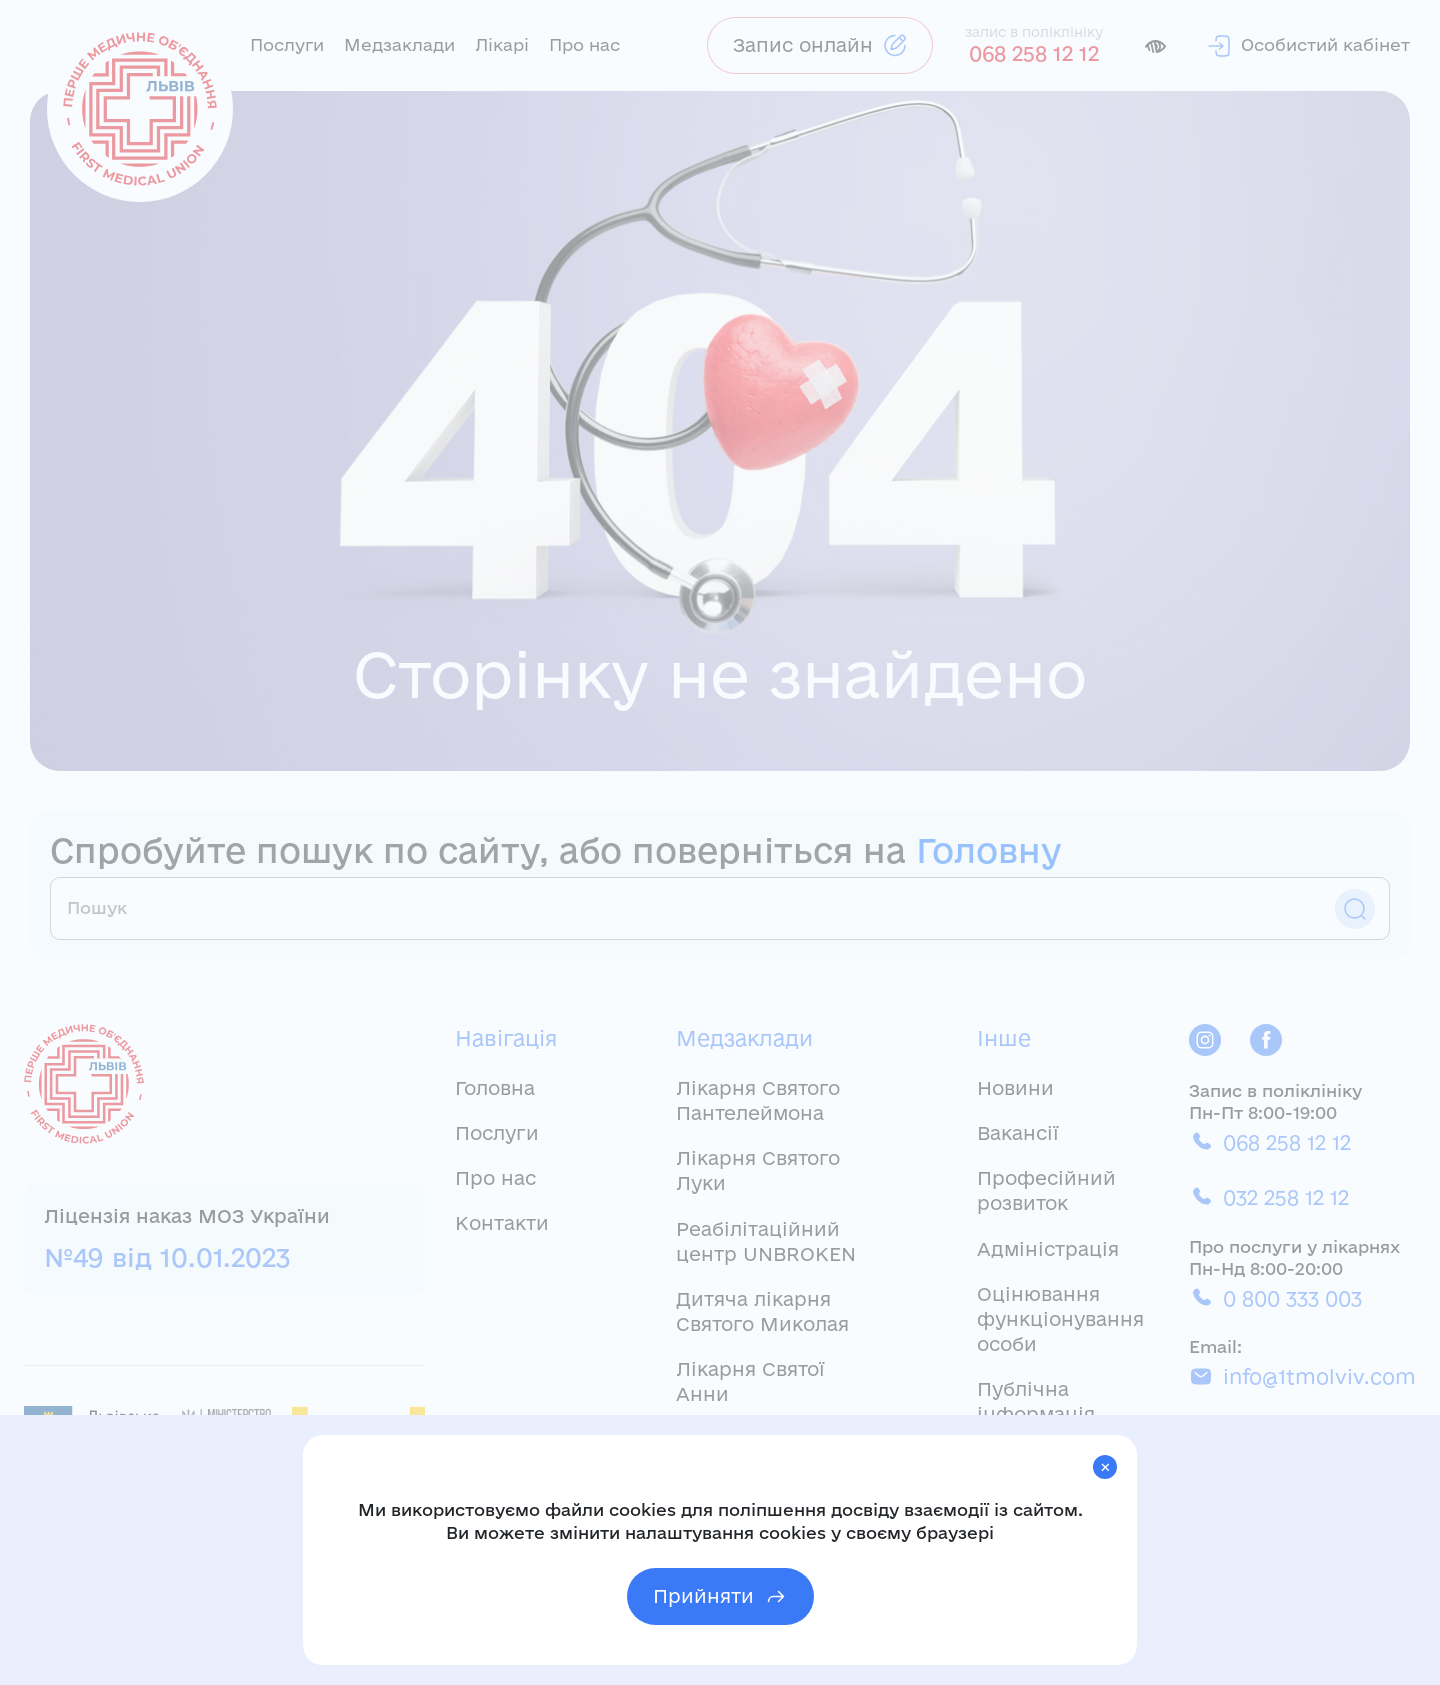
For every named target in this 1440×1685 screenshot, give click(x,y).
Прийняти (720, 1596)
